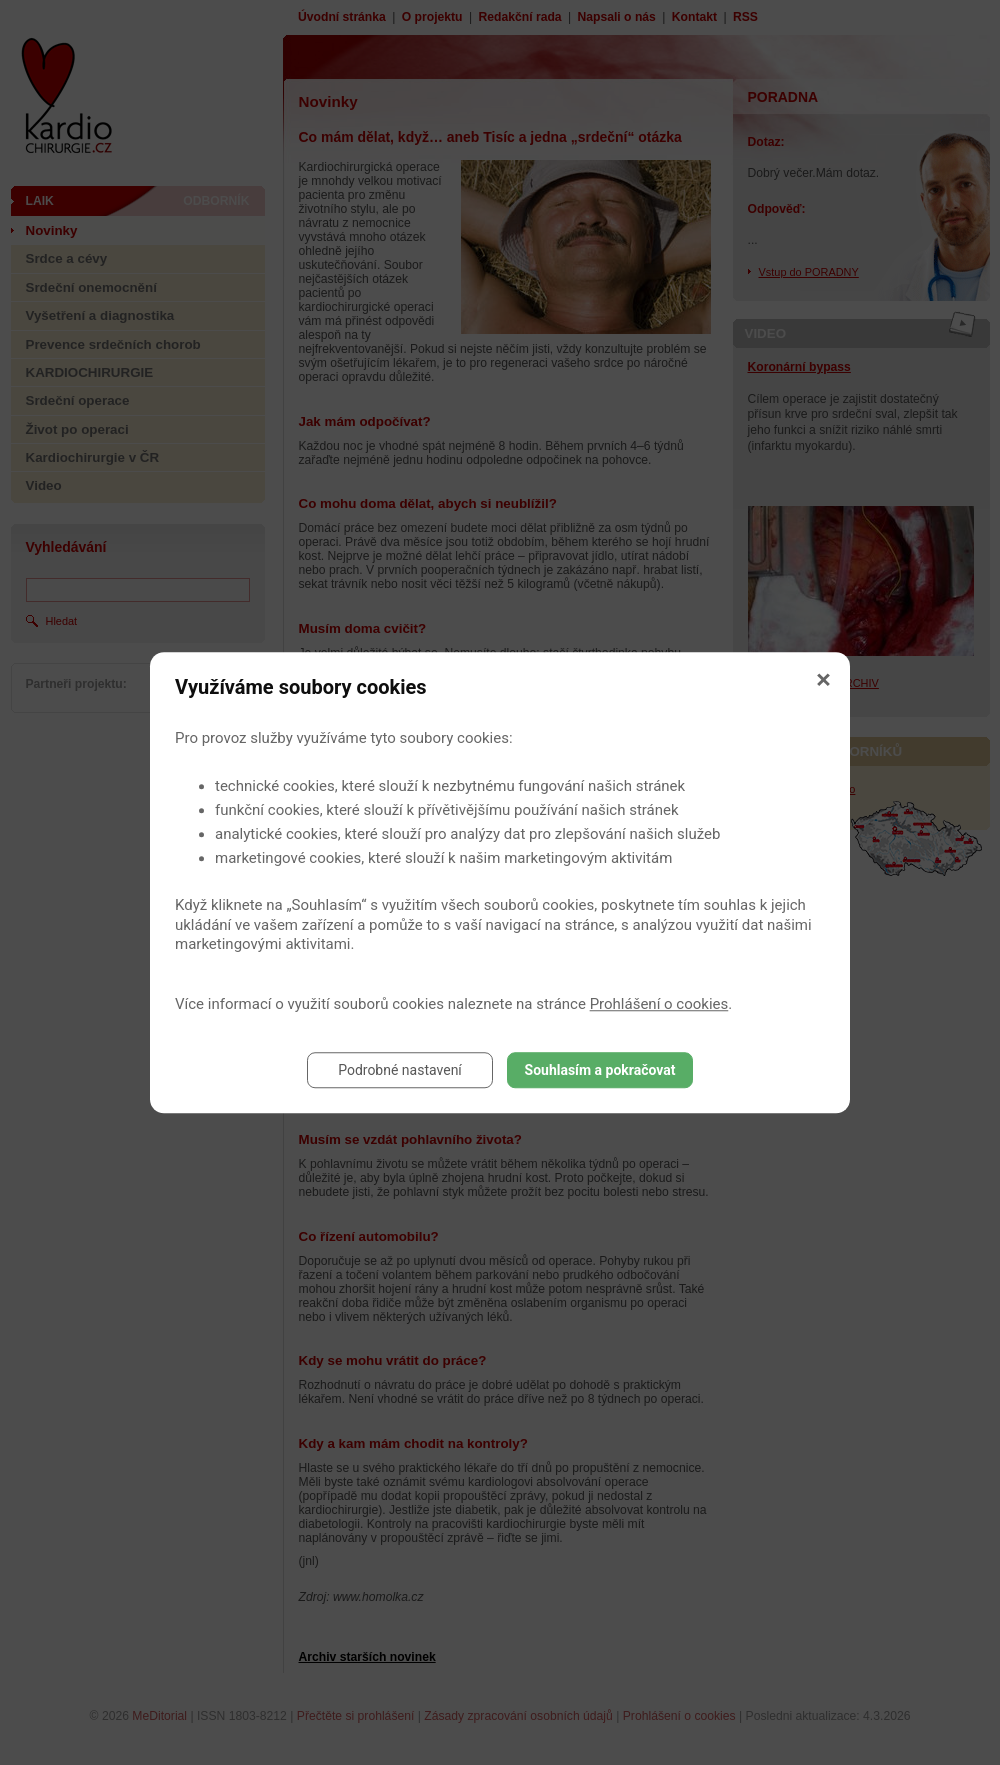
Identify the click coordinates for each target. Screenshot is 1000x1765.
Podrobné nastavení (400, 1070)
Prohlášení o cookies (659, 1004)
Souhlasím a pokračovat (600, 1070)
